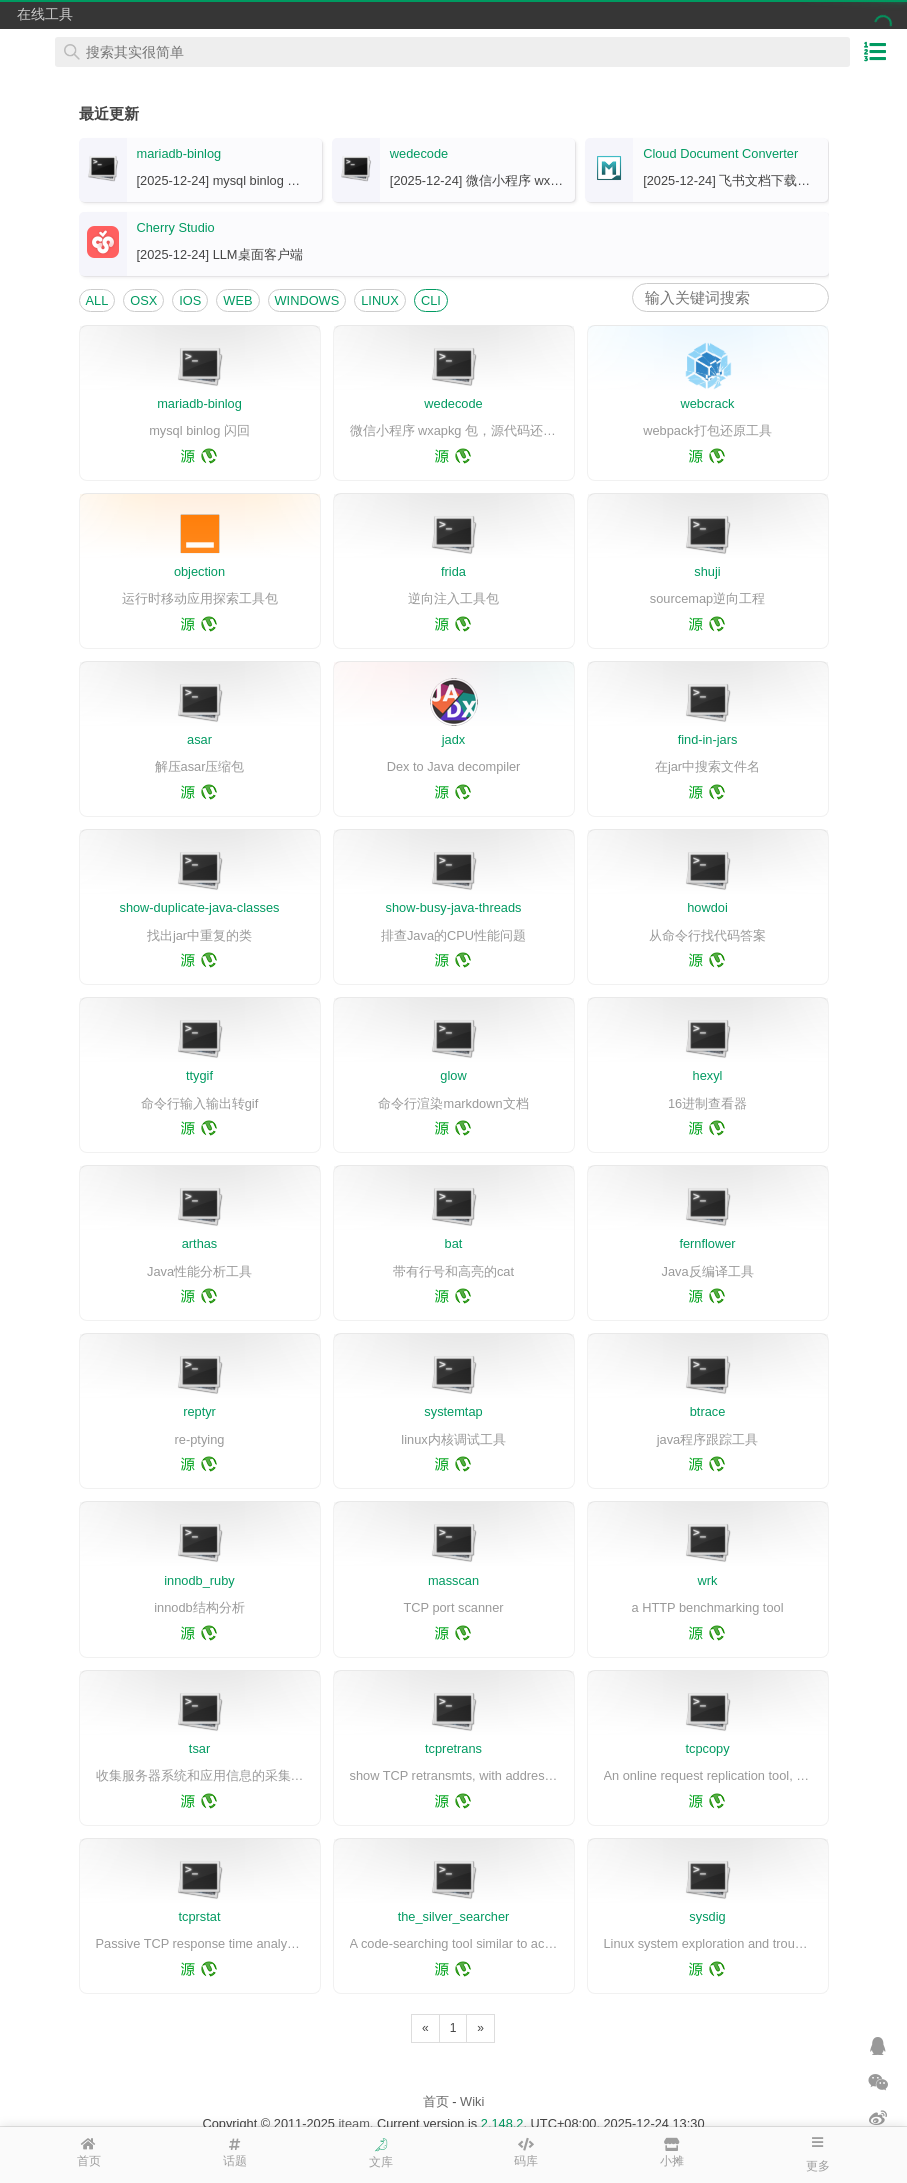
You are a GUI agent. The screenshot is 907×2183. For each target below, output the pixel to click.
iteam (354, 2123)
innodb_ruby (199, 1580)
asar (199, 739)
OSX (143, 300)
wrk (708, 1580)
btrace (708, 1411)
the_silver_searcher (454, 1916)
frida (453, 571)
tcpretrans (453, 1748)
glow (453, 1075)
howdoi (707, 907)
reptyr (199, 1411)
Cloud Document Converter (720, 153)
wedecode (419, 153)
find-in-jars (708, 739)
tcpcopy (707, 1748)
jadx (453, 739)
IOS (190, 300)
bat (454, 1243)
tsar (199, 1748)
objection (199, 571)
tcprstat (200, 1916)
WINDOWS (307, 300)
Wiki (472, 2101)
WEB (237, 300)
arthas (200, 1243)
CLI (431, 300)
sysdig (707, 1916)
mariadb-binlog (179, 153)
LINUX (380, 300)
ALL (97, 300)
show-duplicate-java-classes (199, 907)
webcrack (707, 403)
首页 (436, 2101)
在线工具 (45, 14)
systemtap (453, 1411)
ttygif (199, 1075)
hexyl (708, 1075)
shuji (707, 571)
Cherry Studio (176, 227)
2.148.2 (502, 2123)
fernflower (707, 1243)
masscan (453, 1580)
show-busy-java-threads (454, 907)
